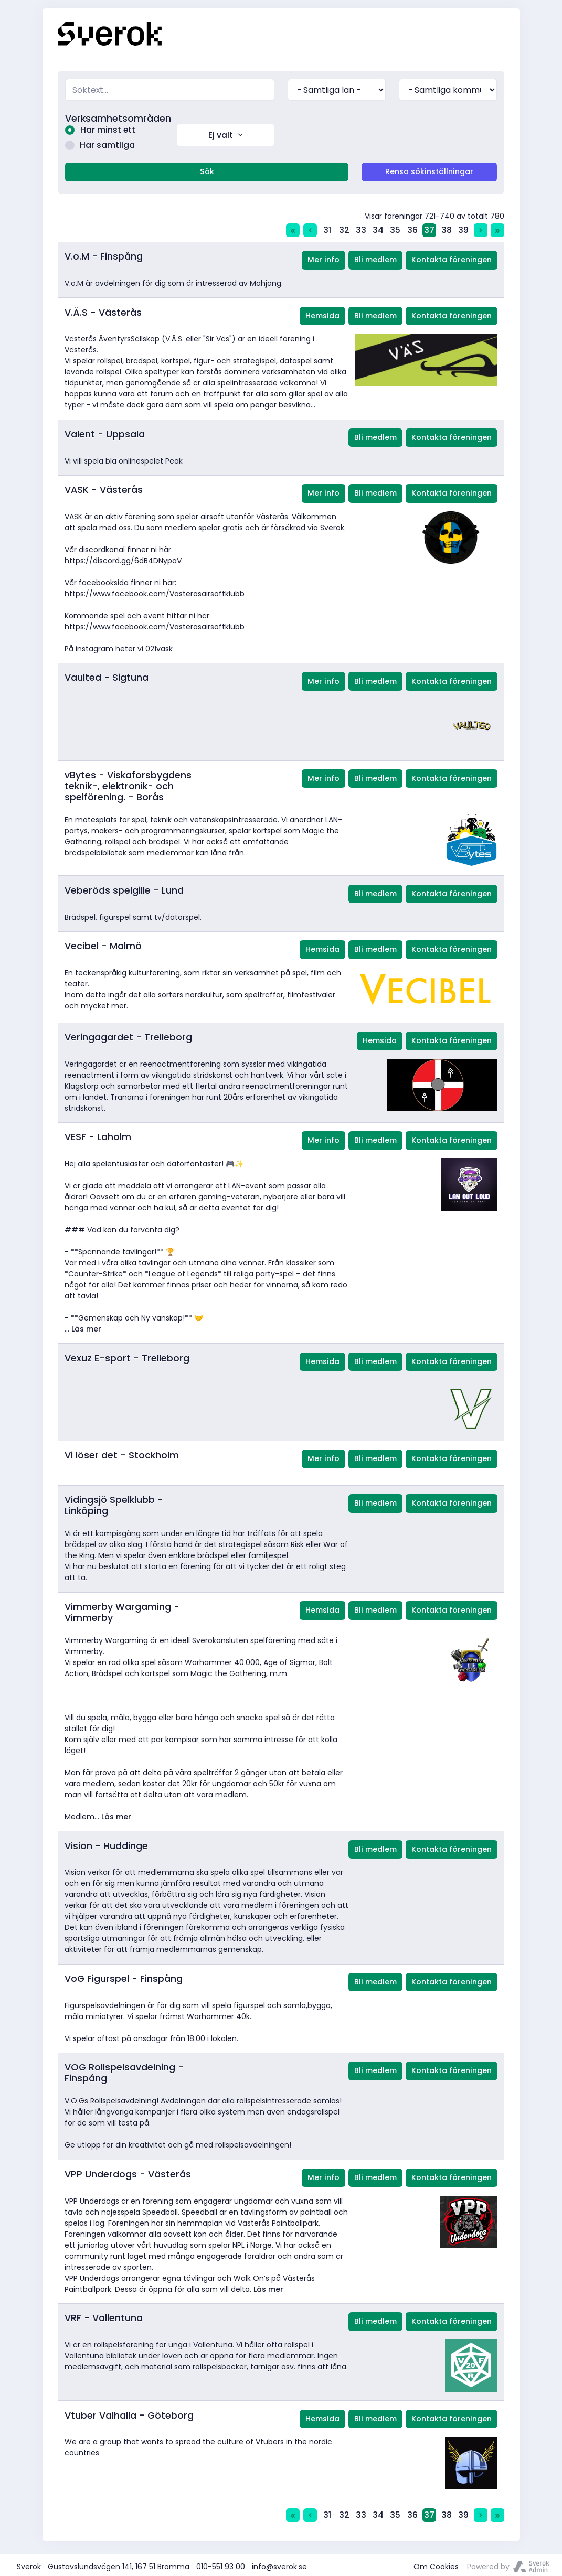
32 (344, 227)
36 (412, 227)
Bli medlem (375, 257)
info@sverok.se (279, 2563)
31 (327, 227)
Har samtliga (97, 142)
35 (395, 227)
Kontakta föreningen (451, 257)
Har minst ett (97, 129)
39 (463, 227)
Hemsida (322, 312)
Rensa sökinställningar (429, 169)
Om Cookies (436, 2563)
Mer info (323, 257)
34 (378, 227)
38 (446, 227)
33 (361, 227)
